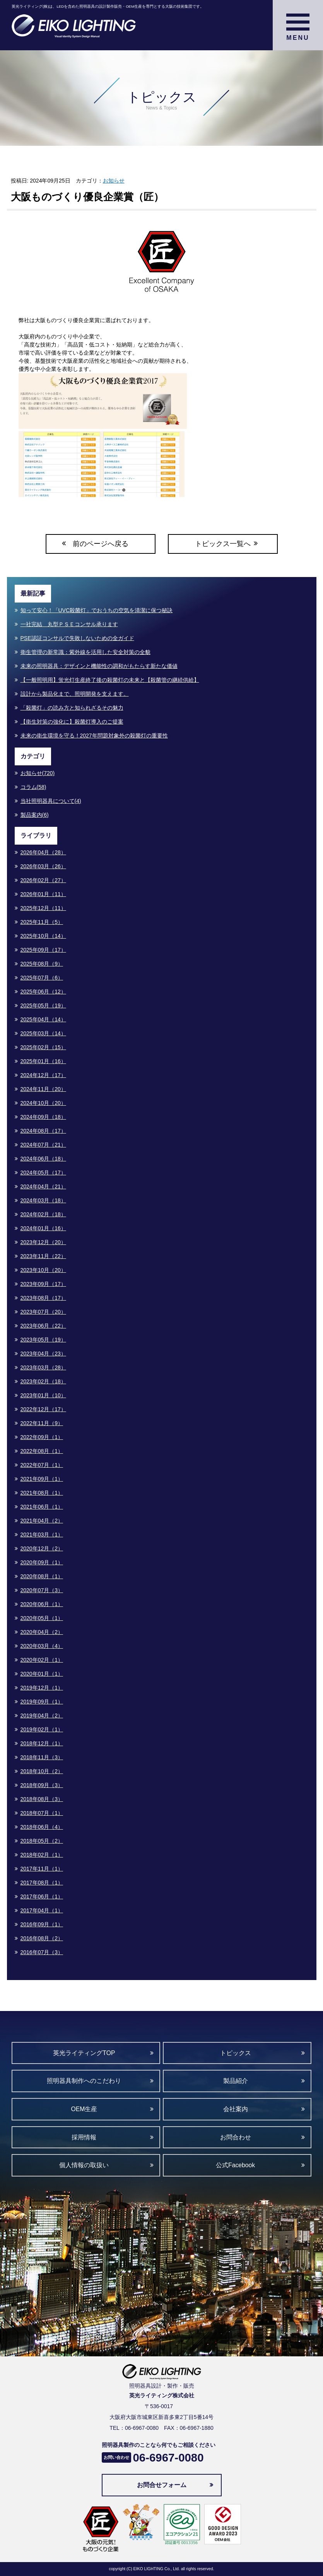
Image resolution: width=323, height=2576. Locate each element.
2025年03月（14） (43, 1033)
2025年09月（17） (43, 950)
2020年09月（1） (42, 1562)
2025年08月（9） (42, 964)
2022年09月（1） (42, 1437)
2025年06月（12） (43, 991)
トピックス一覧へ (223, 544)
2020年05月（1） (42, 1618)
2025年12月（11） (43, 908)
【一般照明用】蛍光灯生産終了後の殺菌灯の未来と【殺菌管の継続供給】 (110, 680)
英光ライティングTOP (84, 2053)
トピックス (235, 2053)
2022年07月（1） (42, 1465)
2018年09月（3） (42, 1785)
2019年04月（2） (42, 1715)
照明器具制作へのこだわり (84, 2081)
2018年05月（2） (42, 1841)
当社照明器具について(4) (51, 801)
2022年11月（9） (42, 1423)
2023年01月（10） (43, 1395)
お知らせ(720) (38, 773)
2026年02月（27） (43, 880)
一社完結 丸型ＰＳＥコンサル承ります (69, 624)
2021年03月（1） (42, 1534)
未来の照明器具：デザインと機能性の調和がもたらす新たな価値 (99, 666)
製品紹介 (235, 2081)
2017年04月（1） (42, 1910)
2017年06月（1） (42, 1896)
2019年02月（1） (42, 1729)
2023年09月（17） (43, 1284)
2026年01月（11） (43, 894)
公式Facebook (235, 2165)
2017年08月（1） (42, 1883)
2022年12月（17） (43, 1409)
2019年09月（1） (42, 1702)
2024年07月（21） (43, 1145)
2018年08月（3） (42, 1799)
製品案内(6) (35, 815)
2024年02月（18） (43, 1214)
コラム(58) (33, 787)
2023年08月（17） (43, 1298)
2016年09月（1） (42, 1924)
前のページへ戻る (100, 544)
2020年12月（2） (42, 1548)
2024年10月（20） (43, 1103)
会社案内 (235, 2109)
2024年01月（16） (43, 1228)
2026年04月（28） (43, 852)
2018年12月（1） (42, 1743)
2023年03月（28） (43, 1367)
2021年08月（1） (42, 1493)
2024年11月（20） (43, 1089)
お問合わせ (235, 2137)
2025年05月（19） (43, 1005)
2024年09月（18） (43, 1117)
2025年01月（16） (43, 1061)
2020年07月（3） (42, 1590)
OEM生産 (84, 2109)
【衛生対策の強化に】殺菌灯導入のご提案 (72, 722)
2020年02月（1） (42, 1660)
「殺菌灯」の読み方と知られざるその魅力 (72, 708)
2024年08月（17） (43, 1131)
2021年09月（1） (42, 1479)
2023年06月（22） (43, 1326)
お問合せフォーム (161, 2485)
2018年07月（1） (42, 1813)
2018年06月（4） (42, 1827)
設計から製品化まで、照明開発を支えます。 (75, 694)
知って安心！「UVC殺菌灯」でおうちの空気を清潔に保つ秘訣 (97, 610)
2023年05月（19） (43, 1340)
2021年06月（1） (42, 1507)
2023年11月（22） (43, 1256)
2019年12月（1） (42, 1688)
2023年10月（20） (43, 1270)
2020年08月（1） (42, 1576)
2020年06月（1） (42, 1604)
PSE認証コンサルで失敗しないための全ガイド (77, 638)
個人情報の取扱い (84, 2165)
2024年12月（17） (43, 1075)
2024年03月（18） (43, 1200)
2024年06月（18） (43, 1159)
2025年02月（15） (43, 1047)
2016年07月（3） (42, 1952)
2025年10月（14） (43, 936)
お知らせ (114, 181)
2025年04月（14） (43, 1019)
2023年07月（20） (43, 1312)
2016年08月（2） (42, 1938)
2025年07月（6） (42, 978)
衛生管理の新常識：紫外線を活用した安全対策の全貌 (85, 652)
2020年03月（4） (42, 1646)
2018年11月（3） (42, 1757)
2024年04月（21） (43, 1186)
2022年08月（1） (42, 1451)
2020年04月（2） (42, 1632)
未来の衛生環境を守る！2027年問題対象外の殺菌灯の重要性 (94, 735)
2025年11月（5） (42, 922)
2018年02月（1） (42, 1855)
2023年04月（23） (43, 1353)
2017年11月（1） (42, 1869)
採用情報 (84, 2137)
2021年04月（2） (42, 1521)
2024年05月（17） (43, 1172)
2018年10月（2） (42, 1771)
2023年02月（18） (43, 1381)
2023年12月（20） (43, 1242)
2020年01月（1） (42, 1674)
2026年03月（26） (43, 866)
